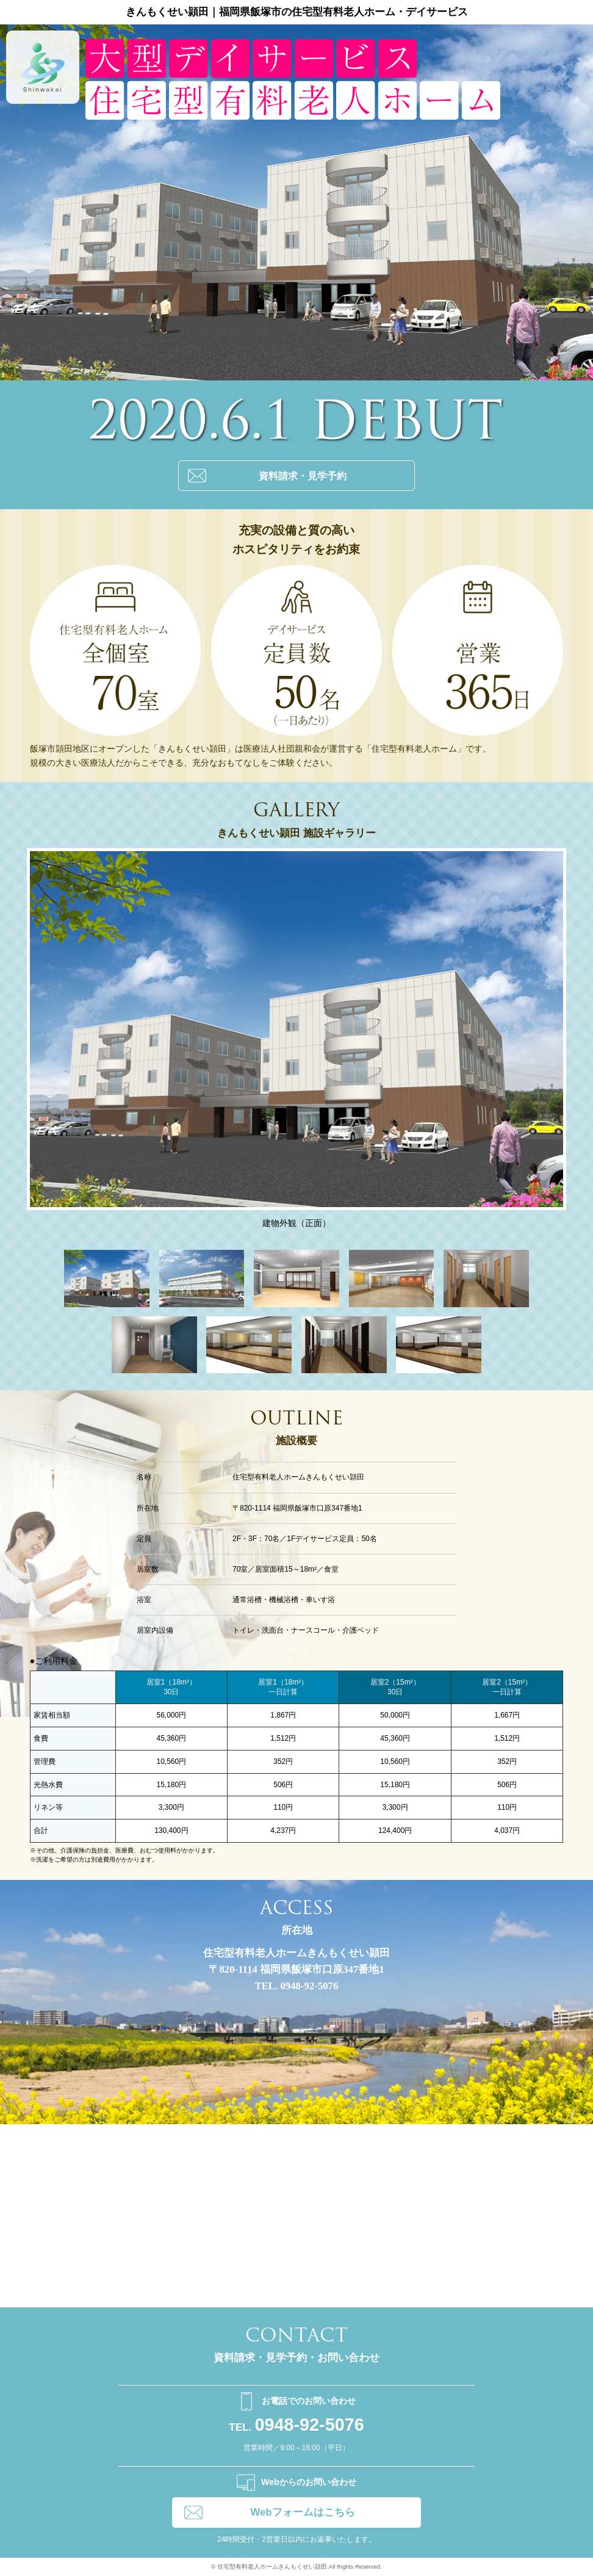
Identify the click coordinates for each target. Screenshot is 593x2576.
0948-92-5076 (296, 2424)
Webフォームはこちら (302, 2512)
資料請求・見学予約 (303, 476)
